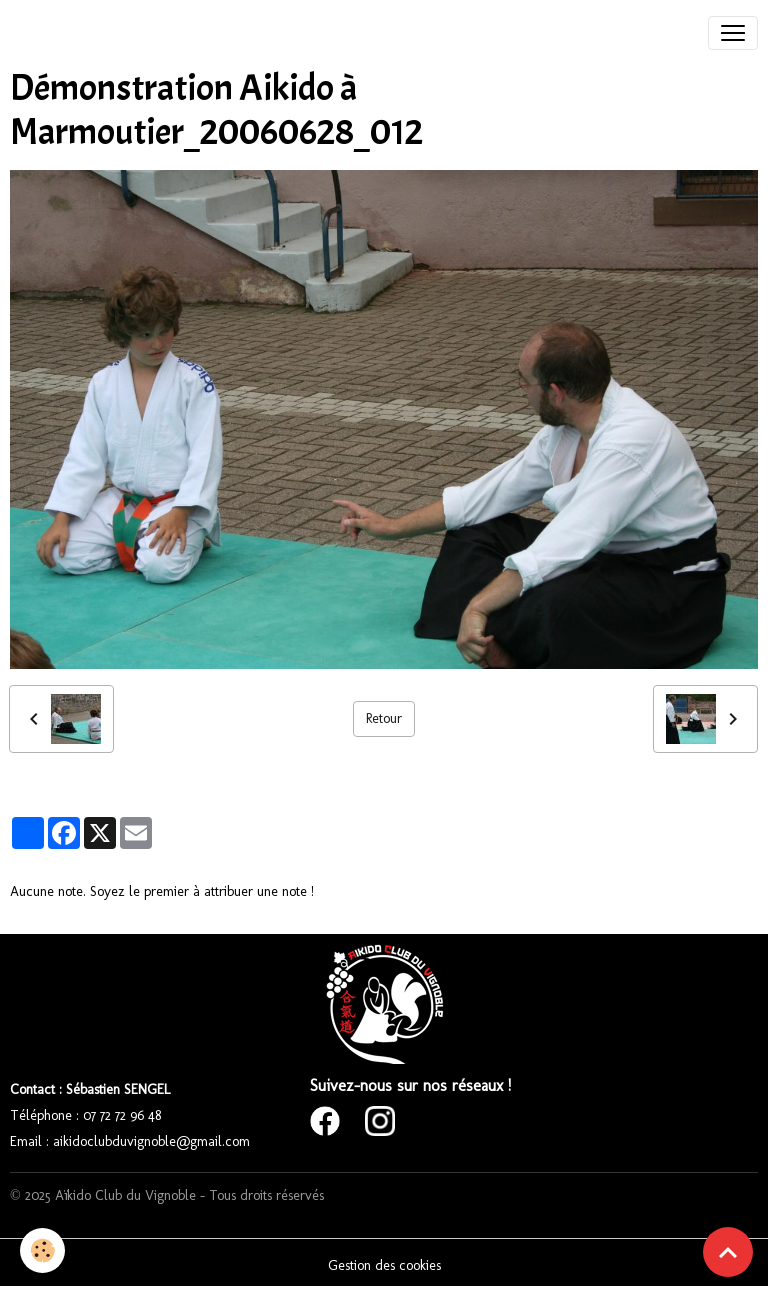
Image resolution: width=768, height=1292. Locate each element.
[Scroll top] (728, 1252)
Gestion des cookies (384, 1265)
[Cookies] (42, 1250)
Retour (384, 718)
